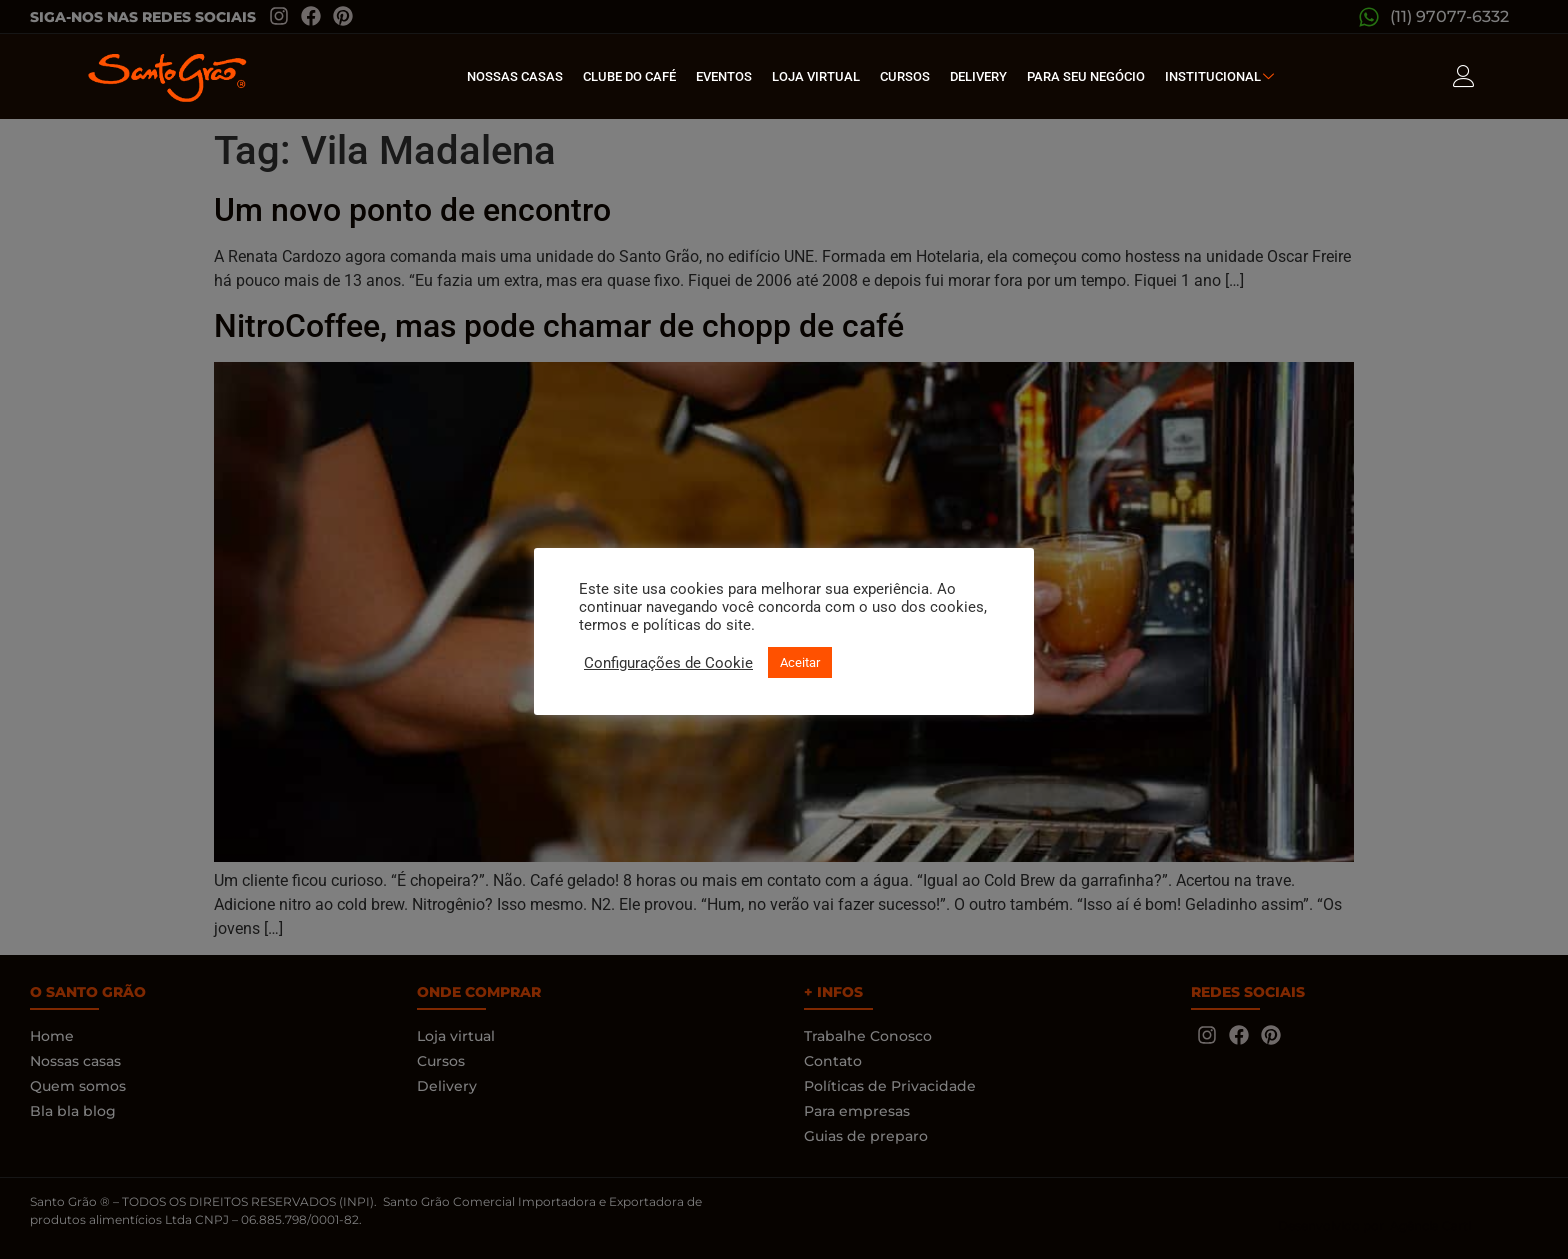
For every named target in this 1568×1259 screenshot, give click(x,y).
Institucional (1222, 76)
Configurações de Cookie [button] (668, 663)
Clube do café (629, 76)
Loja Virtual (816, 76)
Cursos (905, 76)
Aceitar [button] (800, 662)
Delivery (978, 76)
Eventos (724, 76)
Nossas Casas (515, 76)
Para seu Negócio (1086, 76)
